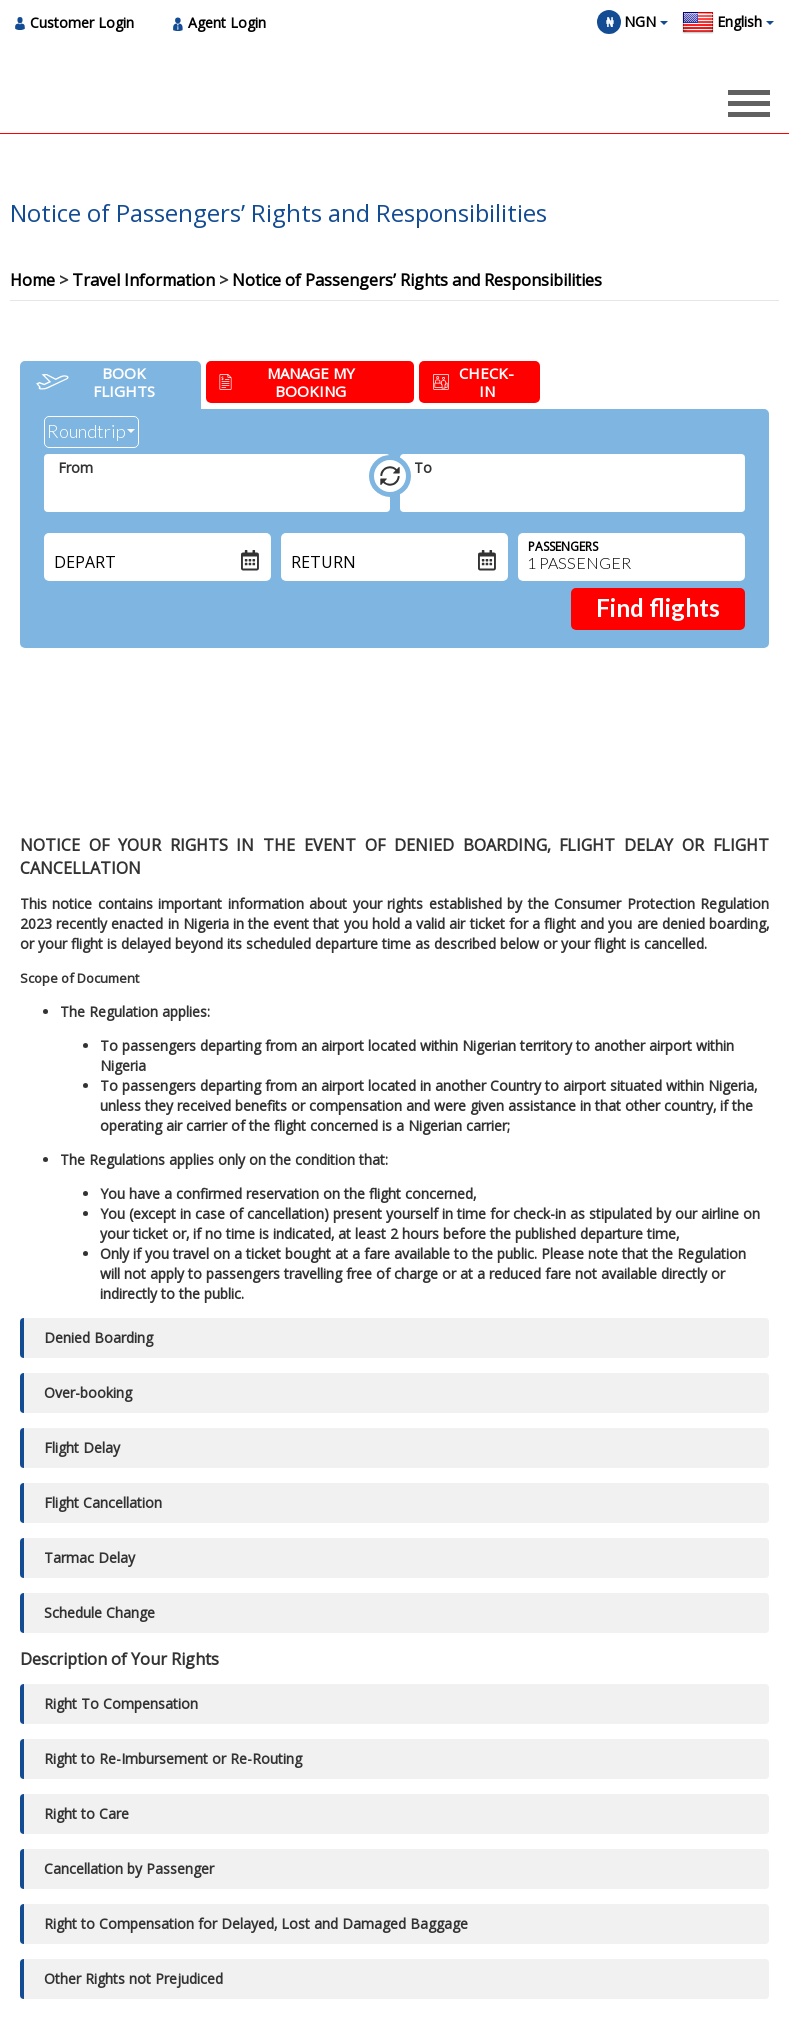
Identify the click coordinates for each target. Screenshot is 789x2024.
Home (32, 280)
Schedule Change (99, 1612)
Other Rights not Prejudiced (133, 1978)
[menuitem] (80, 22)
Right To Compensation (121, 1703)
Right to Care (86, 1813)
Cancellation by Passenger (129, 1868)
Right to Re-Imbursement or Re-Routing (173, 1758)
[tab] (110, 385)
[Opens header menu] (749, 103)
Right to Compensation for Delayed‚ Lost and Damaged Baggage (256, 1923)
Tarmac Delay (89, 1557)
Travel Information (143, 280)
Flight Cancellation (103, 1502)
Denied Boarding (98, 1337)
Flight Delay (82, 1447)
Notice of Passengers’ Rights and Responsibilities (417, 280)
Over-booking (88, 1392)
